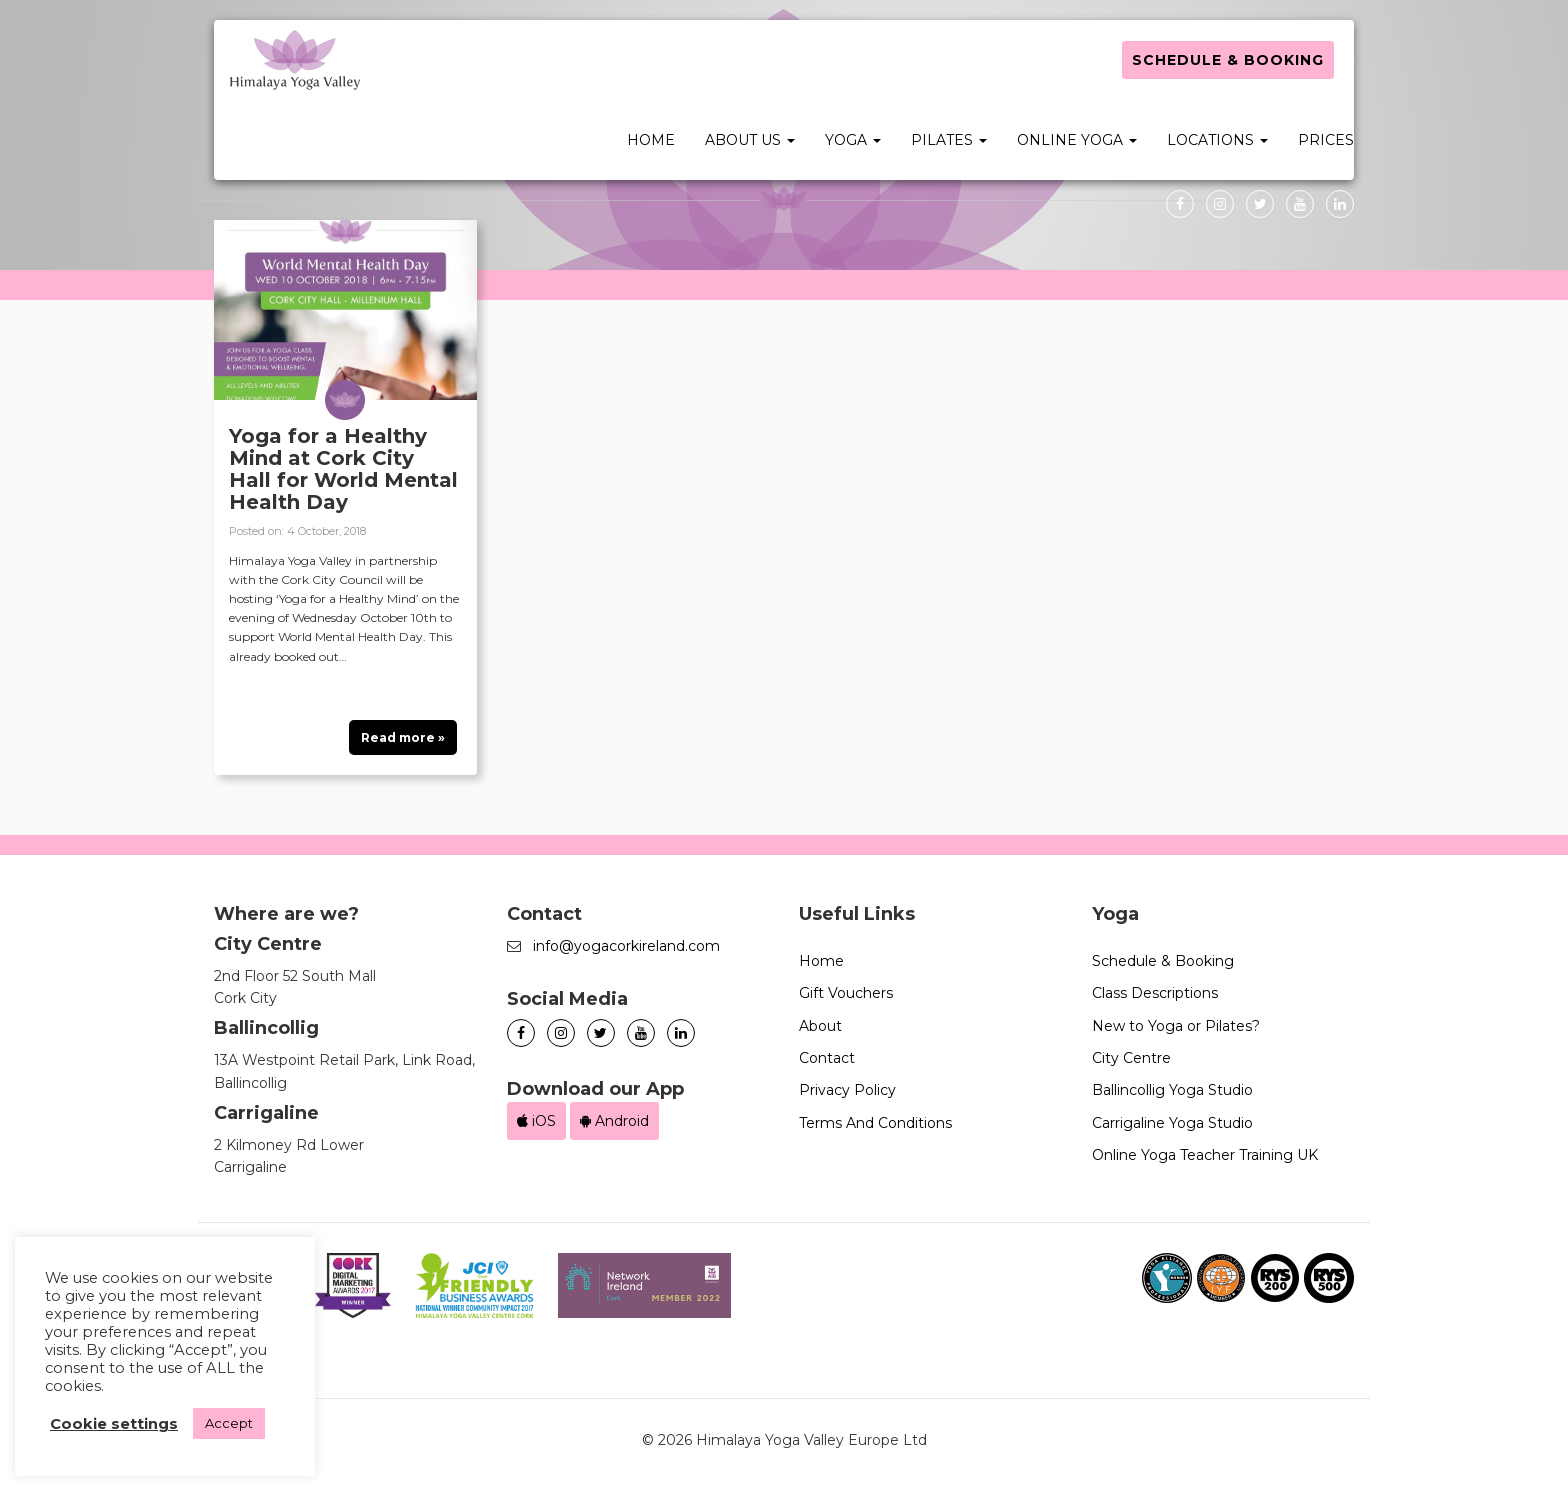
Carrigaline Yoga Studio (1172, 1123)
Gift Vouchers (846, 993)
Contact (827, 1058)
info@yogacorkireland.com (626, 946)
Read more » (403, 737)
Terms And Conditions (875, 1123)
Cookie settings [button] (114, 1424)
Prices (1326, 140)
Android (614, 1121)
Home (651, 140)
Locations (1217, 140)
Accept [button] (229, 1423)
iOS (536, 1121)
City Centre (1131, 1058)
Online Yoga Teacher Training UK (1205, 1155)
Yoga (853, 140)
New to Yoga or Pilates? (1176, 1026)
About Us (750, 140)
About (820, 1026)
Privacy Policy (847, 1090)
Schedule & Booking (1228, 60)
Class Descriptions (1155, 993)
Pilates (949, 140)
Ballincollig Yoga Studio (1172, 1090)
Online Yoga (1077, 140)
